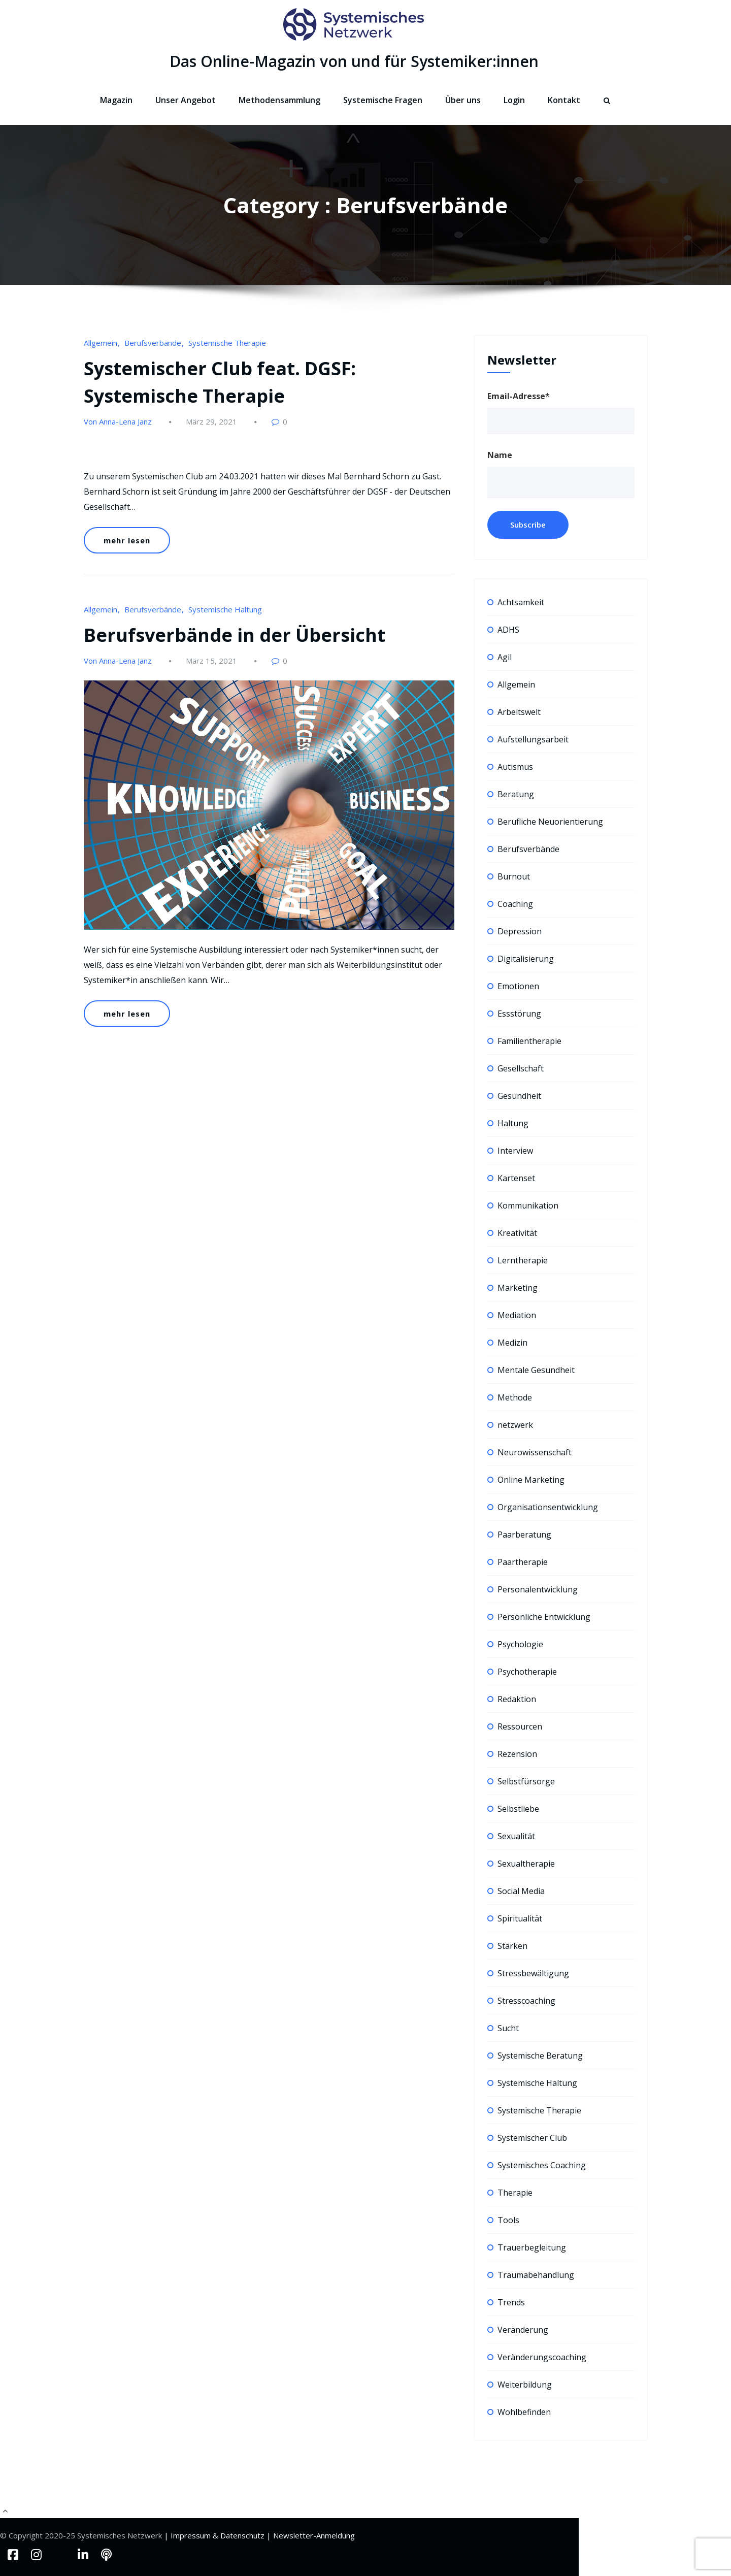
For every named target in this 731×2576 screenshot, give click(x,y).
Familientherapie (529, 1041)
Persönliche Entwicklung (543, 1616)
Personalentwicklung (537, 1589)
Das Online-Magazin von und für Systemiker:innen (354, 61)
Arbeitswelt (519, 712)
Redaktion (516, 1699)
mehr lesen (127, 540)
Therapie (515, 2192)
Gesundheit (519, 1095)
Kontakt (564, 100)
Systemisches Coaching (541, 2165)
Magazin (116, 100)
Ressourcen (519, 1726)
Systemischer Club (532, 2137)
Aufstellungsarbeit (533, 739)
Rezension (517, 1753)
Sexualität (516, 1836)
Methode (514, 1397)
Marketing (517, 1287)
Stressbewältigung (533, 1973)
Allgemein (100, 343)
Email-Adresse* (518, 396)
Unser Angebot (185, 100)
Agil (504, 657)
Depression (519, 931)
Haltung (512, 1123)
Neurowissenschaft (534, 1452)
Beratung (515, 794)
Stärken (512, 1945)
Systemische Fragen (382, 100)
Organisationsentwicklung (547, 1507)
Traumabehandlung (535, 2274)
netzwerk (515, 1424)
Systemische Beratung (540, 2055)
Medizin (512, 1342)
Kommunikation (527, 1205)
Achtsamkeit (520, 602)
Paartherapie (522, 1562)
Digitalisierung (525, 958)
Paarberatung (524, 1534)
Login (514, 100)
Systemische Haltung (225, 609)
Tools (508, 2220)
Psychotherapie (527, 1671)
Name (499, 455)
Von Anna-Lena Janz (118, 421)
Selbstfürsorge (526, 1781)
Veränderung (522, 2329)
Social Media (521, 1891)
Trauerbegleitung (531, 2247)
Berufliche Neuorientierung (550, 821)
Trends (511, 2302)
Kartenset (516, 1178)
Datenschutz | (246, 2535)
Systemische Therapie (227, 343)
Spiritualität (519, 1918)
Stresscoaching (526, 2000)
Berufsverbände (152, 343)
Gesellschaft (520, 1068)
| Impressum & (192, 2535)
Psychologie (520, 1644)
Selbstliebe (518, 1808)
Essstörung (519, 1013)
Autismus (515, 766)
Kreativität (517, 1232)
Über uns (463, 100)
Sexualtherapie (526, 1863)
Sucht (508, 2028)
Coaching (515, 903)
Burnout (513, 876)
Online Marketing (530, 1479)
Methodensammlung (279, 100)
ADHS (508, 629)
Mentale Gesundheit (536, 1370)
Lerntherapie (522, 1260)
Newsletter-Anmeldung (314, 2535)
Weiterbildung (524, 2384)
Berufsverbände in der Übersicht (234, 635)
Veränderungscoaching (541, 2357)
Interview (515, 1150)
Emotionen (518, 986)
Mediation (516, 1315)
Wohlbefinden (524, 2412)
